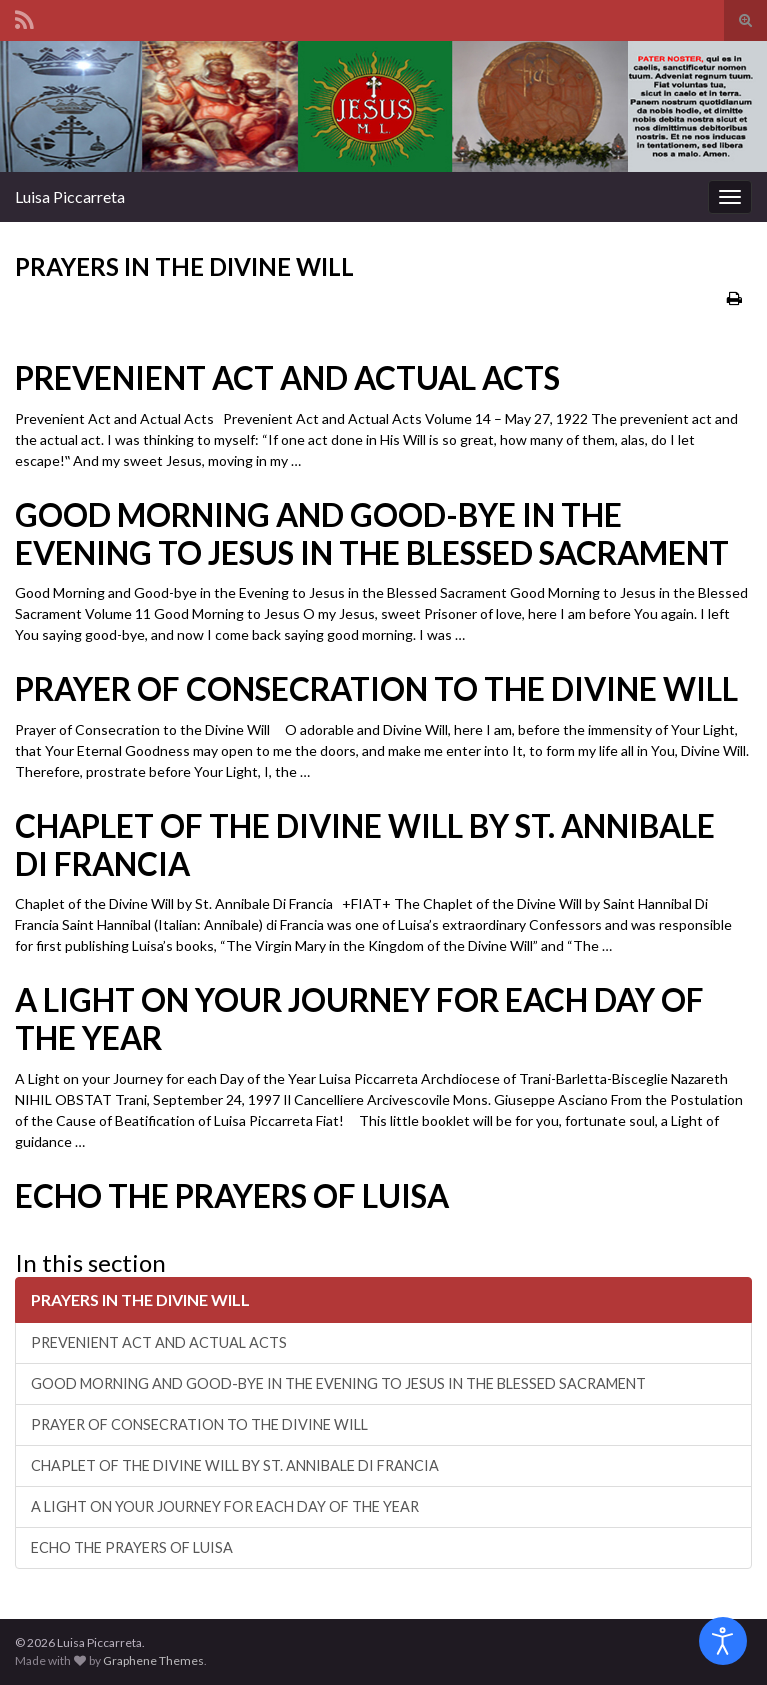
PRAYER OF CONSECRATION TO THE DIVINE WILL (376, 689)
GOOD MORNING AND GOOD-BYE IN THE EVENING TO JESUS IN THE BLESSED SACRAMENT (372, 534)
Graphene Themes (153, 1660)
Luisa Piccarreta (70, 196)
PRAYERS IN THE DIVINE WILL (140, 1299)
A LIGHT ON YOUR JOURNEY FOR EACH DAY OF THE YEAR (359, 1019)
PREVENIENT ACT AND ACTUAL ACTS (287, 378)
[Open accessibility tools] (723, 1641)
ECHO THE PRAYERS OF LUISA (232, 1196)
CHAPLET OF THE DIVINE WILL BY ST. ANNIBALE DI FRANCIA (365, 845)
